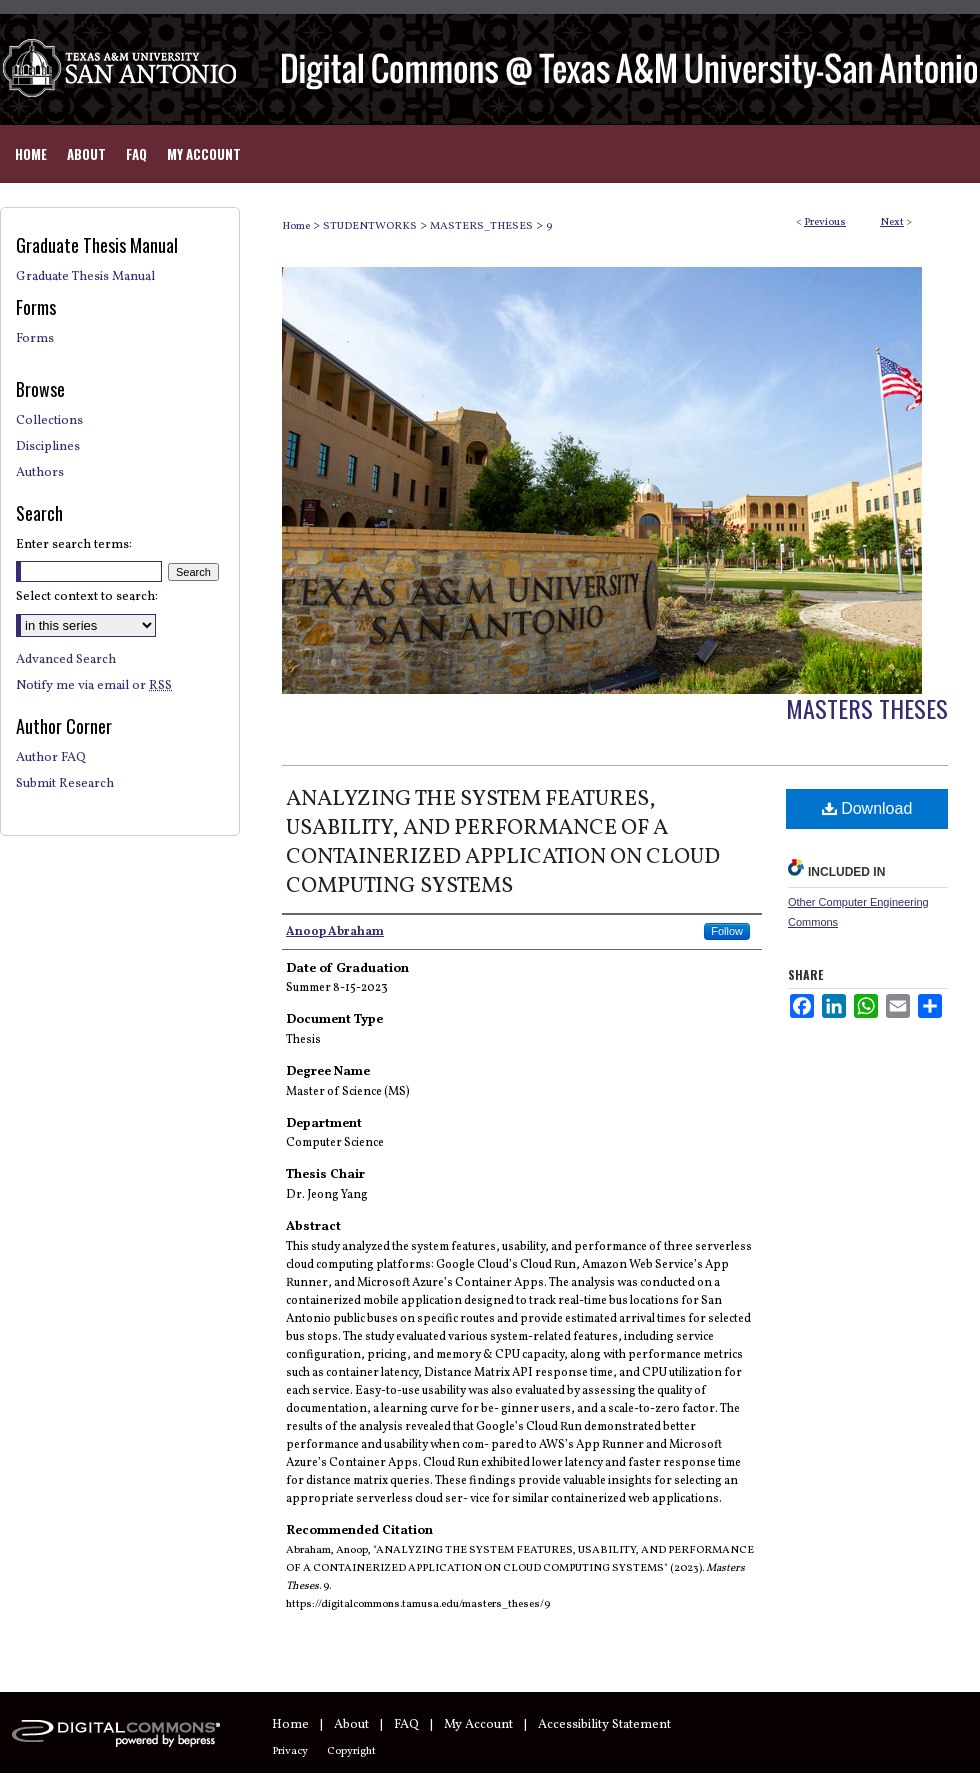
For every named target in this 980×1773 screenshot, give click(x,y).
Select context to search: (87, 597)
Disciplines (48, 447)
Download (867, 808)
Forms (35, 339)
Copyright (351, 1751)
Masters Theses (867, 708)
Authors (40, 473)
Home (296, 226)
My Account (478, 1725)
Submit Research (65, 784)
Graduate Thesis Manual (85, 277)
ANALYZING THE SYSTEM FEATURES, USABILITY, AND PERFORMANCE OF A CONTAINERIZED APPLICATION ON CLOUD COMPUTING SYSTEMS (503, 843)
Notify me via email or (94, 686)
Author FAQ (51, 758)
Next (892, 222)
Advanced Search (66, 660)
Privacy (290, 1751)
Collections (49, 421)
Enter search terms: (74, 545)
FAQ (406, 1725)
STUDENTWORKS (370, 226)
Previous (825, 222)
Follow (727, 931)
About (351, 1725)
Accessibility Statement (604, 1725)
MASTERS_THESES (481, 226)
